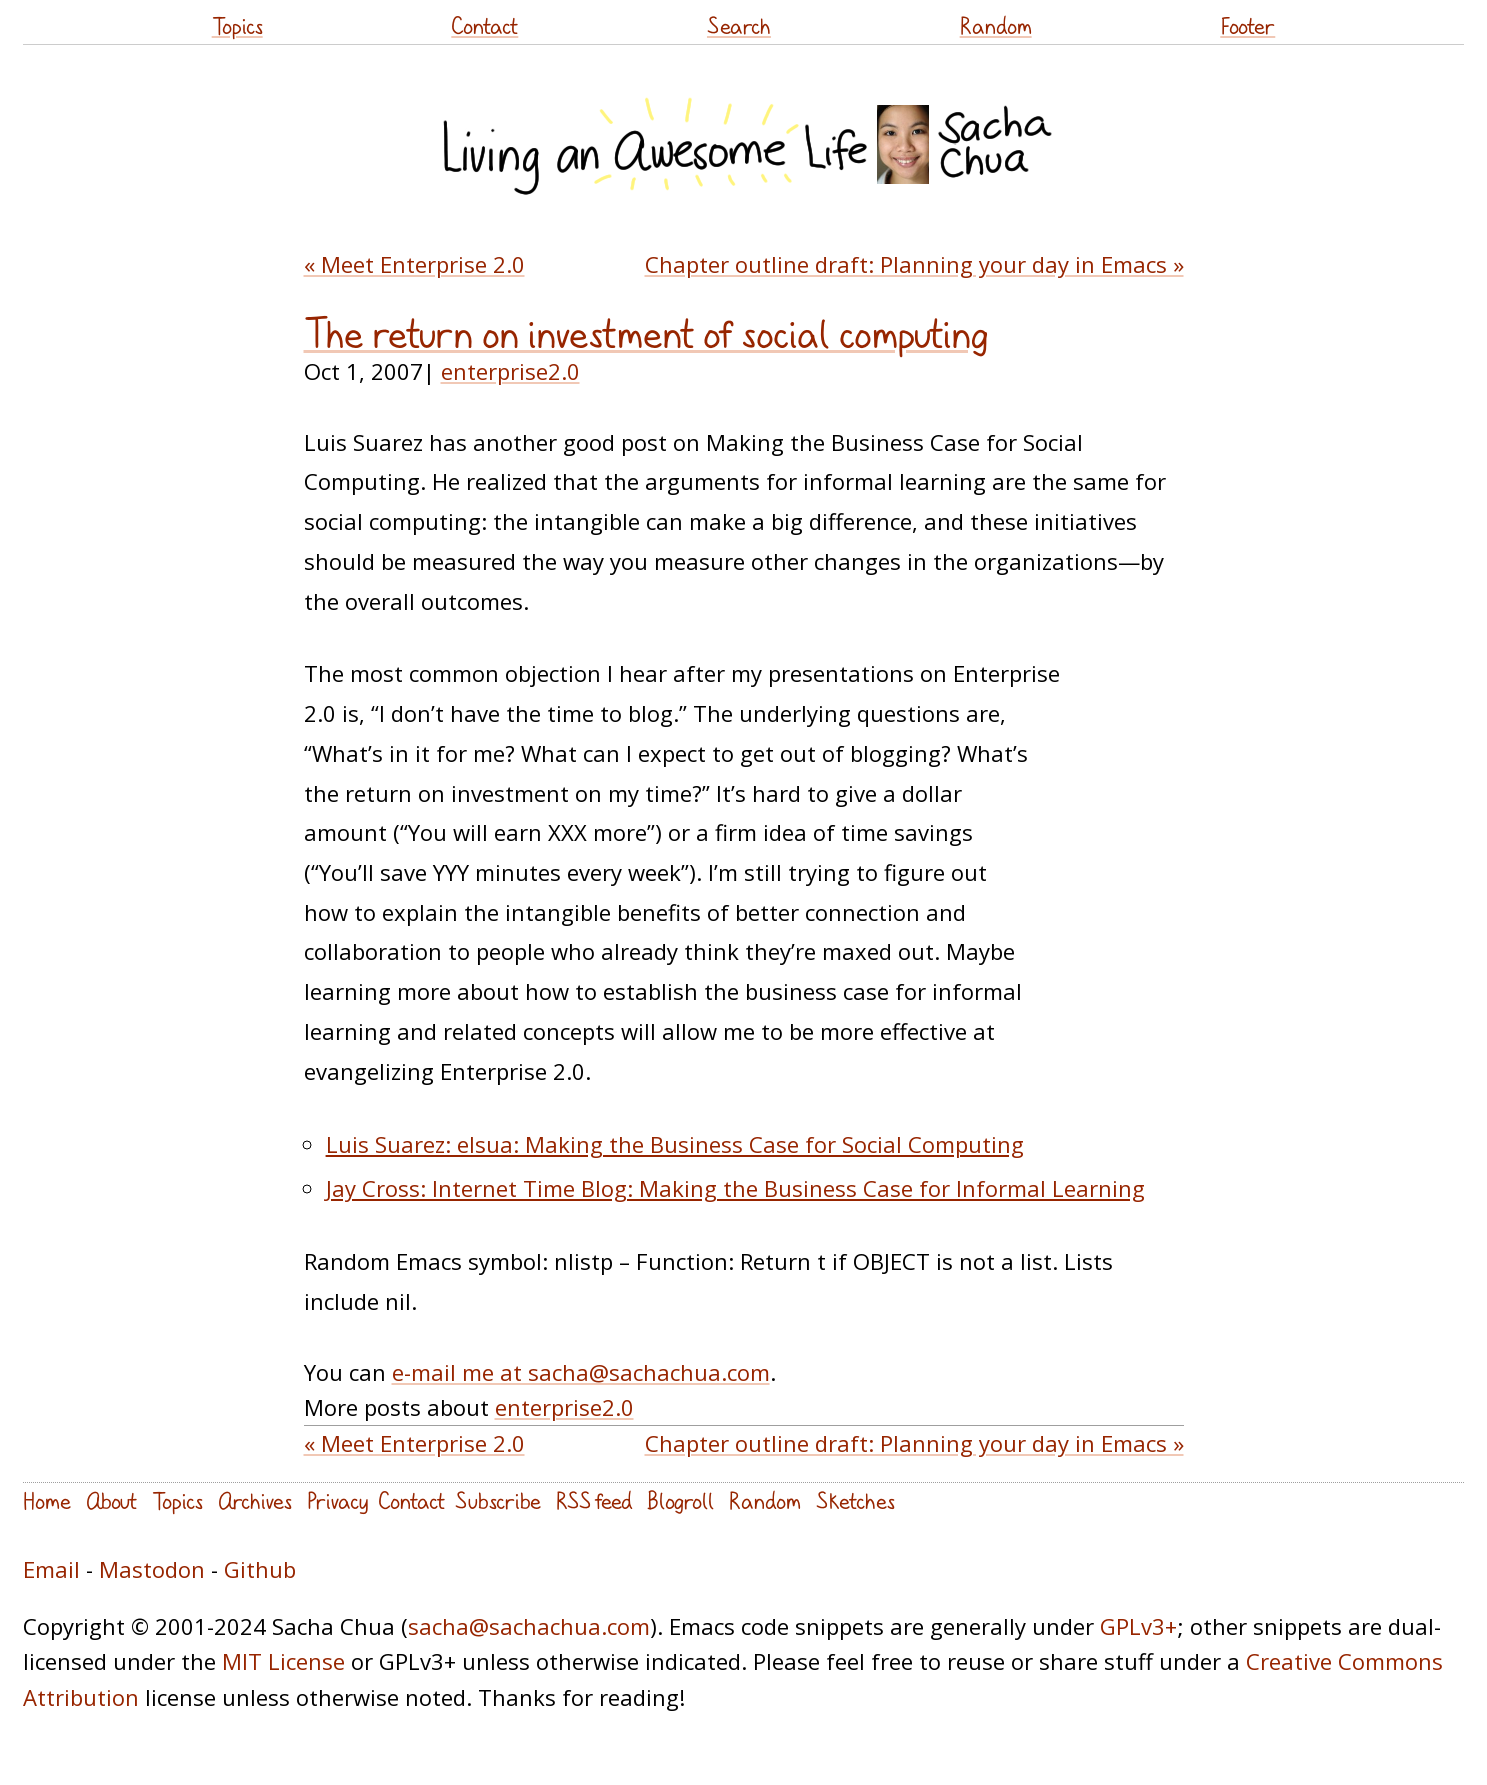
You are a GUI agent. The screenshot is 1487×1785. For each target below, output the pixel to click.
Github (260, 1569)
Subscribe (498, 1500)
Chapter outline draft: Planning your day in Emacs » (914, 264)
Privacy (337, 1500)
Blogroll (680, 1500)
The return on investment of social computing (646, 334)
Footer (1247, 25)
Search (739, 25)
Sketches (855, 1500)
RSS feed (594, 1500)
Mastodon (152, 1569)
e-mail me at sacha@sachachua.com (581, 1372)
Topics (237, 25)
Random (996, 25)
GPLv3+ (1138, 1626)
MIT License (283, 1661)
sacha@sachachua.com (529, 1626)
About (111, 1500)
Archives (255, 1500)
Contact (484, 25)
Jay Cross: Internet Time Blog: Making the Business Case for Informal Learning (735, 1188)
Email (51, 1569)
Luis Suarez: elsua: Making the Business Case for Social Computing (675, 1144)
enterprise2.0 (510, 371)
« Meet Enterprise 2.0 (414, 264)
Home (47, 1500)
